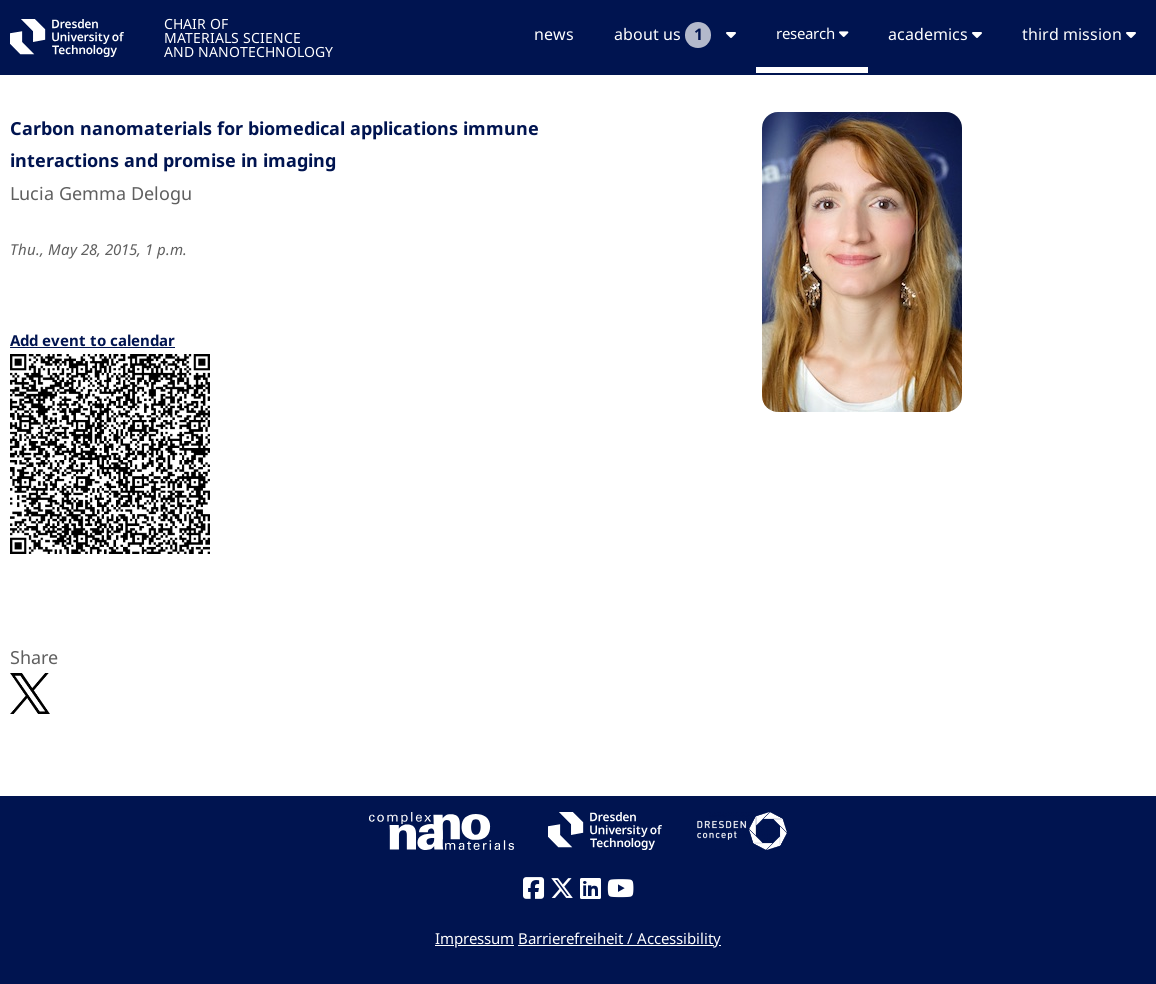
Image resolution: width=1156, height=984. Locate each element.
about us (675, 35)
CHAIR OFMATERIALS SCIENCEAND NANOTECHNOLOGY (248, 36)
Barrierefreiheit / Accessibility (619, 938)
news (554, 34)
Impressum (474, 938)
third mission (1079, 34)
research (812, 33)
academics (935, 34)
